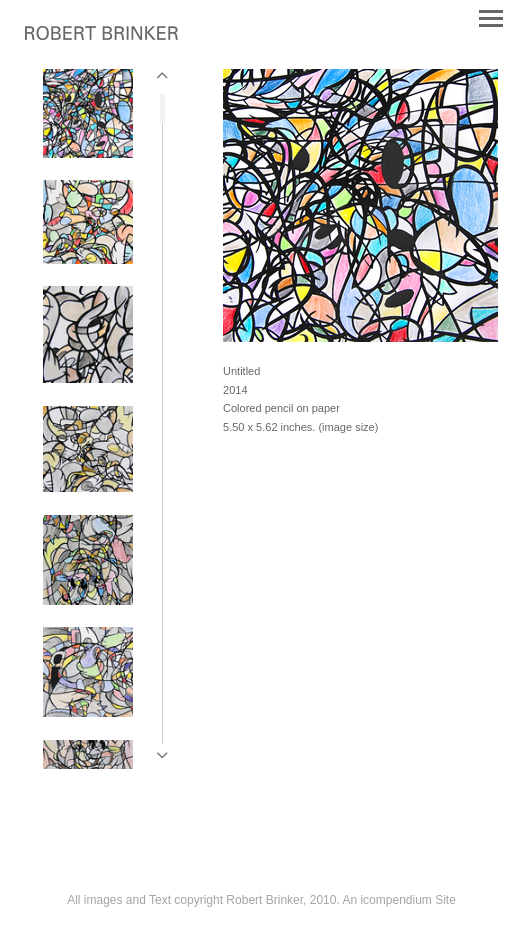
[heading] (101, 36)
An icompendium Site (398, 900)
